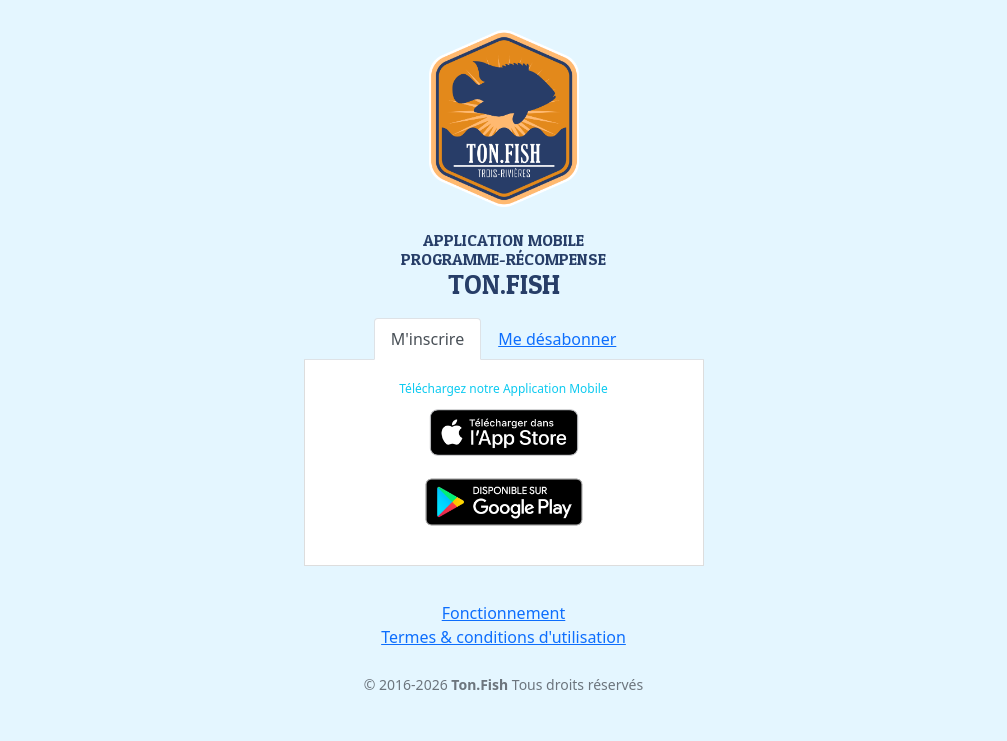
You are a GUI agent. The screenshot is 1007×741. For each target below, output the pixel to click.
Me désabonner (557, 339)
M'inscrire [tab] (428, 339)
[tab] (557, 339)
